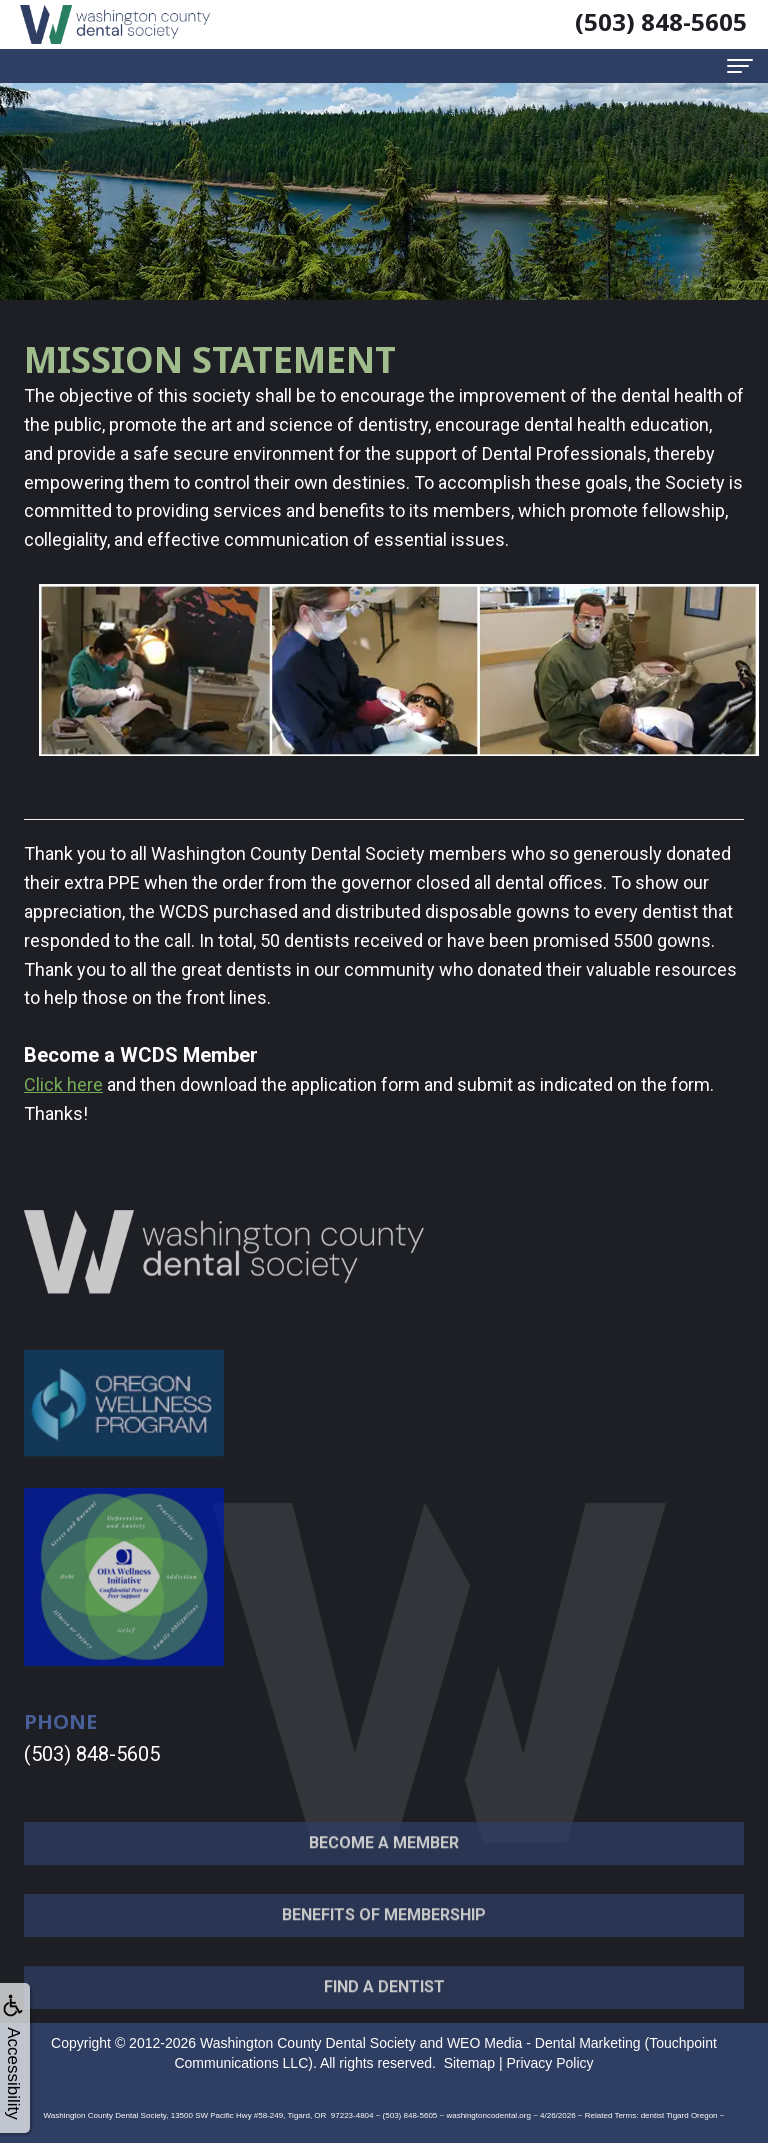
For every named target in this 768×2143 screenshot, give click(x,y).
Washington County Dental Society (308, 2043)
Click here (63, 1084)
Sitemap (469, 2063)
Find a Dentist (384, 2008)
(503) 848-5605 (92, 1754)
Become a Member (384, 1865)
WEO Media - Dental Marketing (544, 2043)
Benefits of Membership (384, 1936)
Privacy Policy (549, 2063)
